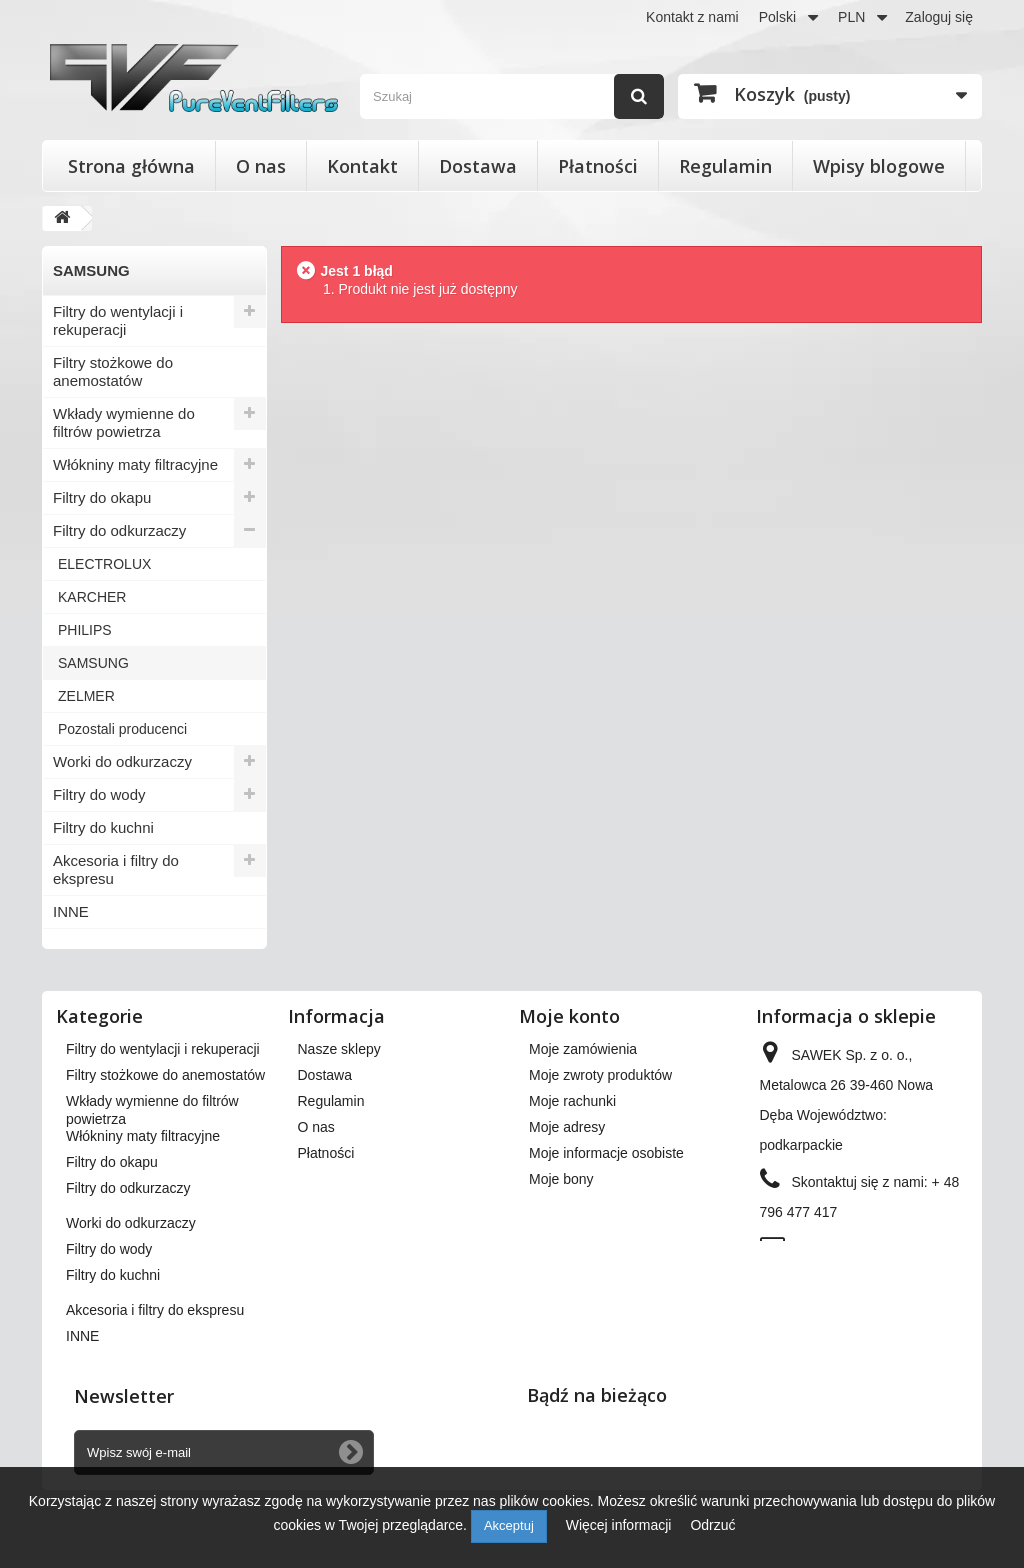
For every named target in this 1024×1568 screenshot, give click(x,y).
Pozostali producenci (122, 729)
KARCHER (92, 597)
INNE (71, 911)
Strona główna (131, 166)
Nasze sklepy (339, 1049)
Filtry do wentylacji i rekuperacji (118, 320)
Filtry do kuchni (103, 827)
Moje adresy (567, 1127)
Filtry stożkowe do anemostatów (113, 371)
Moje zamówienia (583, 1049)
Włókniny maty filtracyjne (135, 464)
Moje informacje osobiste (606, 1153)
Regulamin (725, 166)
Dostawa (478, 166)
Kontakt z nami (692, 17)
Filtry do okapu (102, 497)
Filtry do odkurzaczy (119, 530)
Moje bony (561, 1179)
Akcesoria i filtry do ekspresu (116, 869)
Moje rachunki (572, 1101)
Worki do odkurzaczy (122, 761)
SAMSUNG (93, 663)
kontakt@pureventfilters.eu (843, 1279)
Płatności (598, 166)
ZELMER (86, 696)
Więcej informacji (621, 1525)
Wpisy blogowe (879, 166)
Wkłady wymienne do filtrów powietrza (124, 422)
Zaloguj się (939, 17)
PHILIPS (85, 630)
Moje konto (569, 1016)
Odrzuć (712, 1525)
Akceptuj (509, 1525)
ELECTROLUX (104, 564)
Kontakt (362, 166)
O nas (261, 166)
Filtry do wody (99, 794)
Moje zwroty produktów (600, 1075)
